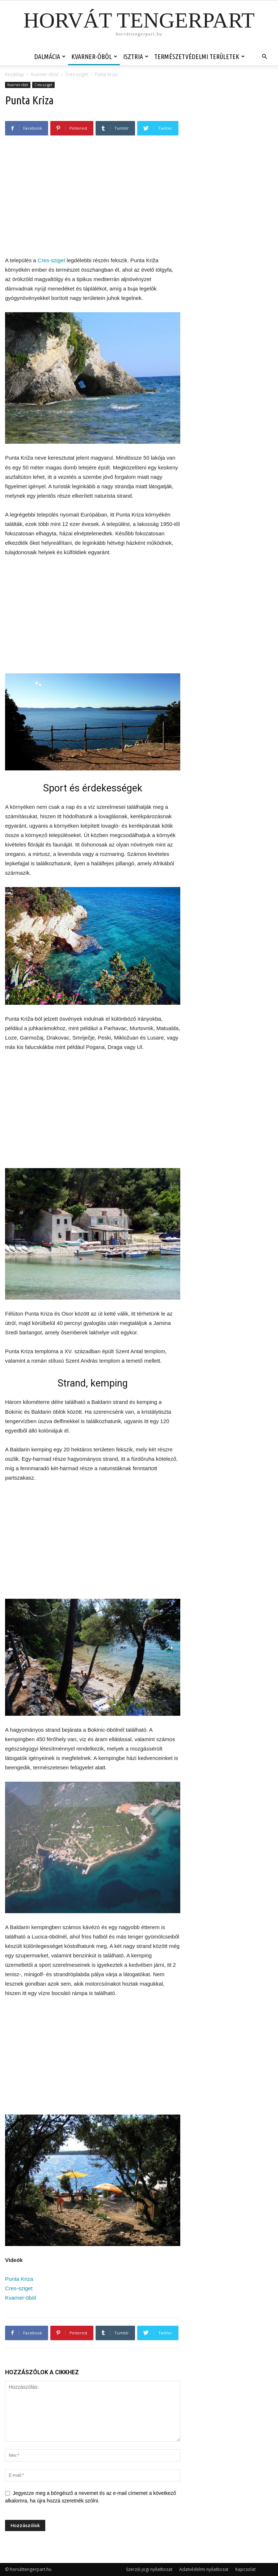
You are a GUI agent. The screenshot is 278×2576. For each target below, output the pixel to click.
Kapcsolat (245, 2569)
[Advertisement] (92, 199)
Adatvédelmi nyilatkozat (203, 2569)
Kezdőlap (14, 74)
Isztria (135, 56)
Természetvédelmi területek (199, 56)
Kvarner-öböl (94, 56)
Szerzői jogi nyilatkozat (149, 2569)
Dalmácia (50, 56)
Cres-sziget (76, 74)
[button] (264, 56)
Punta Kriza (19, 2279)
